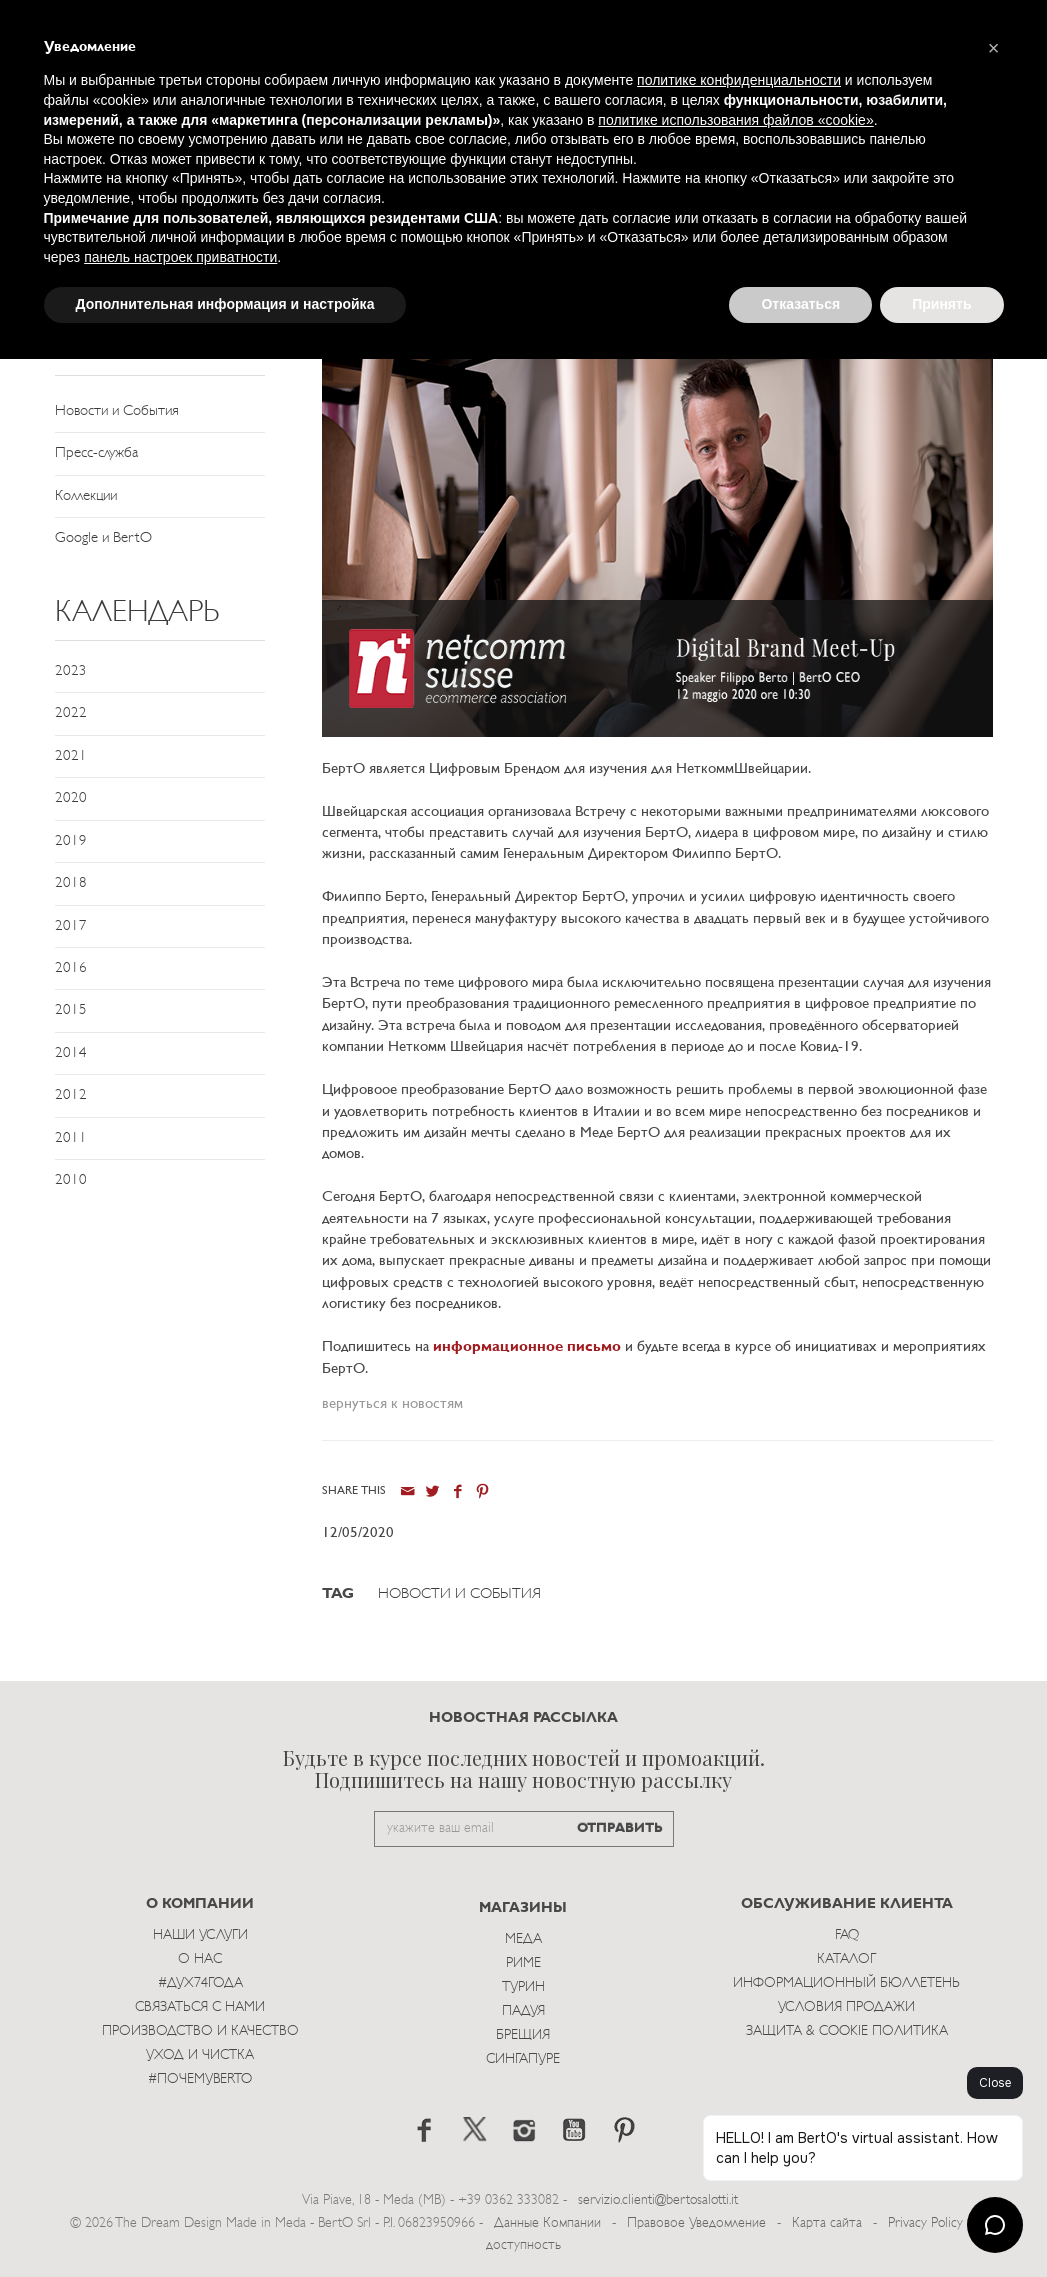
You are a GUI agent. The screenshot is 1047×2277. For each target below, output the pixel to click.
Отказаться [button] (800, 304)
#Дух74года (200, 1983)
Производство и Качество (200, 2031)
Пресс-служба (96, 453)
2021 (71, 756)
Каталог (846, 1959)
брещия (523, 2035)
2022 (71, 713)
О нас (200, 1959)
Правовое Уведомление (696, 2223)
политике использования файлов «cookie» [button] (735, 120)
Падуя (523, 2011)
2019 (71, 841)
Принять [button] (941, 304)
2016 (71, 968)
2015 (71, 1010)
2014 (71, 1053)
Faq (847, 1935)
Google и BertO (103, 538)
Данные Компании (547, 2223)
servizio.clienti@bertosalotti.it (658, 2200)
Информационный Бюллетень (846, 1983)
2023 (71, 671)
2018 (71, 883)
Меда (523, 1939)
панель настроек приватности (180, 257)
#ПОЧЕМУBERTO (200, 2079)
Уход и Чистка (200, 2055)
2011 (71, 1138)
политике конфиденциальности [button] (739, 80)
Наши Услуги (200, 1935)
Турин (523, 1987)
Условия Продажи (846, 2007)
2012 (71, 1095)
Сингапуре (523, 2059)
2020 (71, 798)
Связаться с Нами (200, 2007)
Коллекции (86, 496)
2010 (71, 1180)
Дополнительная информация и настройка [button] (225, 304)
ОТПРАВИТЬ (620, 1828)
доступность (523, 2245)
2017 (71, 926)
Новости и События (117, 411)
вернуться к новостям (392, 1404)
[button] (994, 48)
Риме (523, 1963)
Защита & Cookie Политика (847, 2031)
